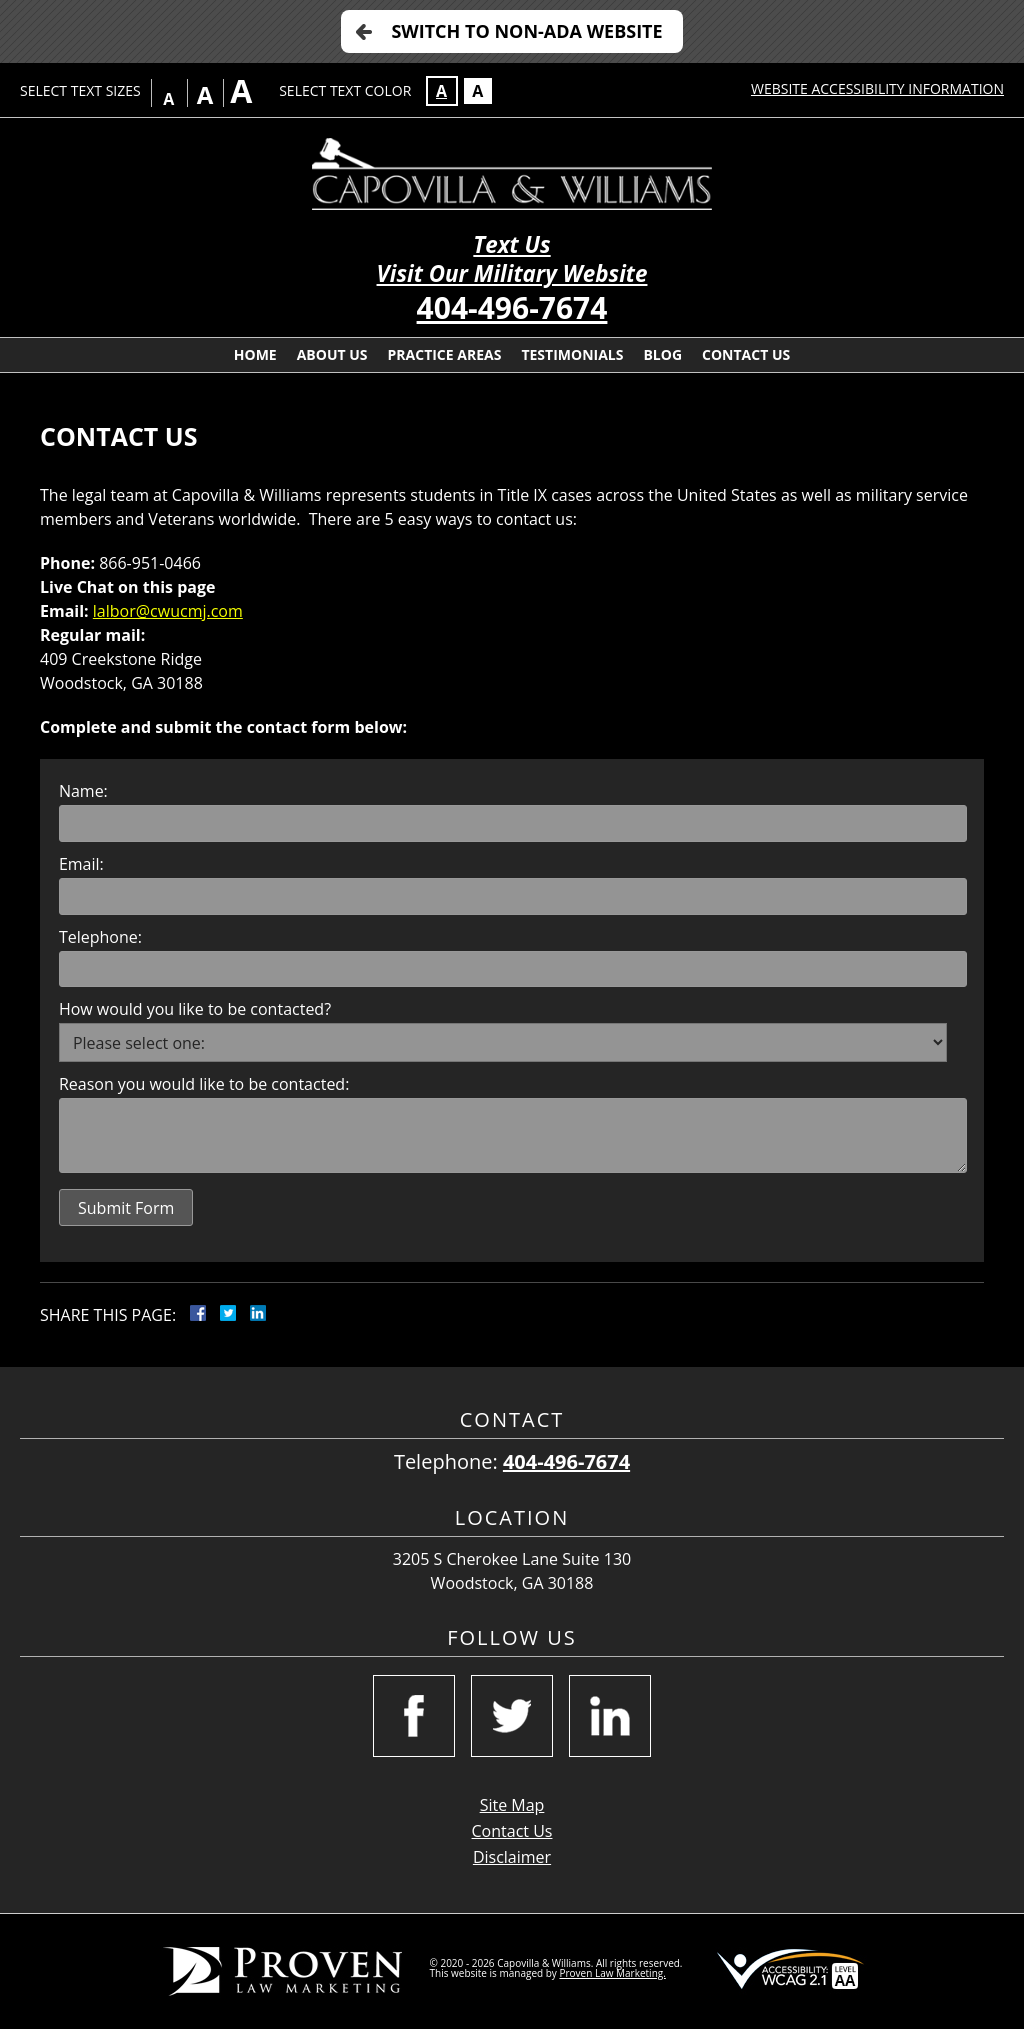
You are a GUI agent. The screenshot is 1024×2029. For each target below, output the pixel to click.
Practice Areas (445, 354)
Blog (662, 354)
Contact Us (746, 354)
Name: (83, 791)
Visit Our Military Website (512, 273)
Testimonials (572, 354)
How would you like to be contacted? (195, 1009)
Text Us (511, 244)
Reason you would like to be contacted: (204, 1084)
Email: (81, 864)
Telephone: (100, 937)
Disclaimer (512, 1857)
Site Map (512, 1805)
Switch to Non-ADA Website (526, 31)
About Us (332, 354)
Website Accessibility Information (877, 88)
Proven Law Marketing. (612, 1973)
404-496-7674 (512, 307)
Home (255, 354)
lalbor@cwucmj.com (168, 611)
